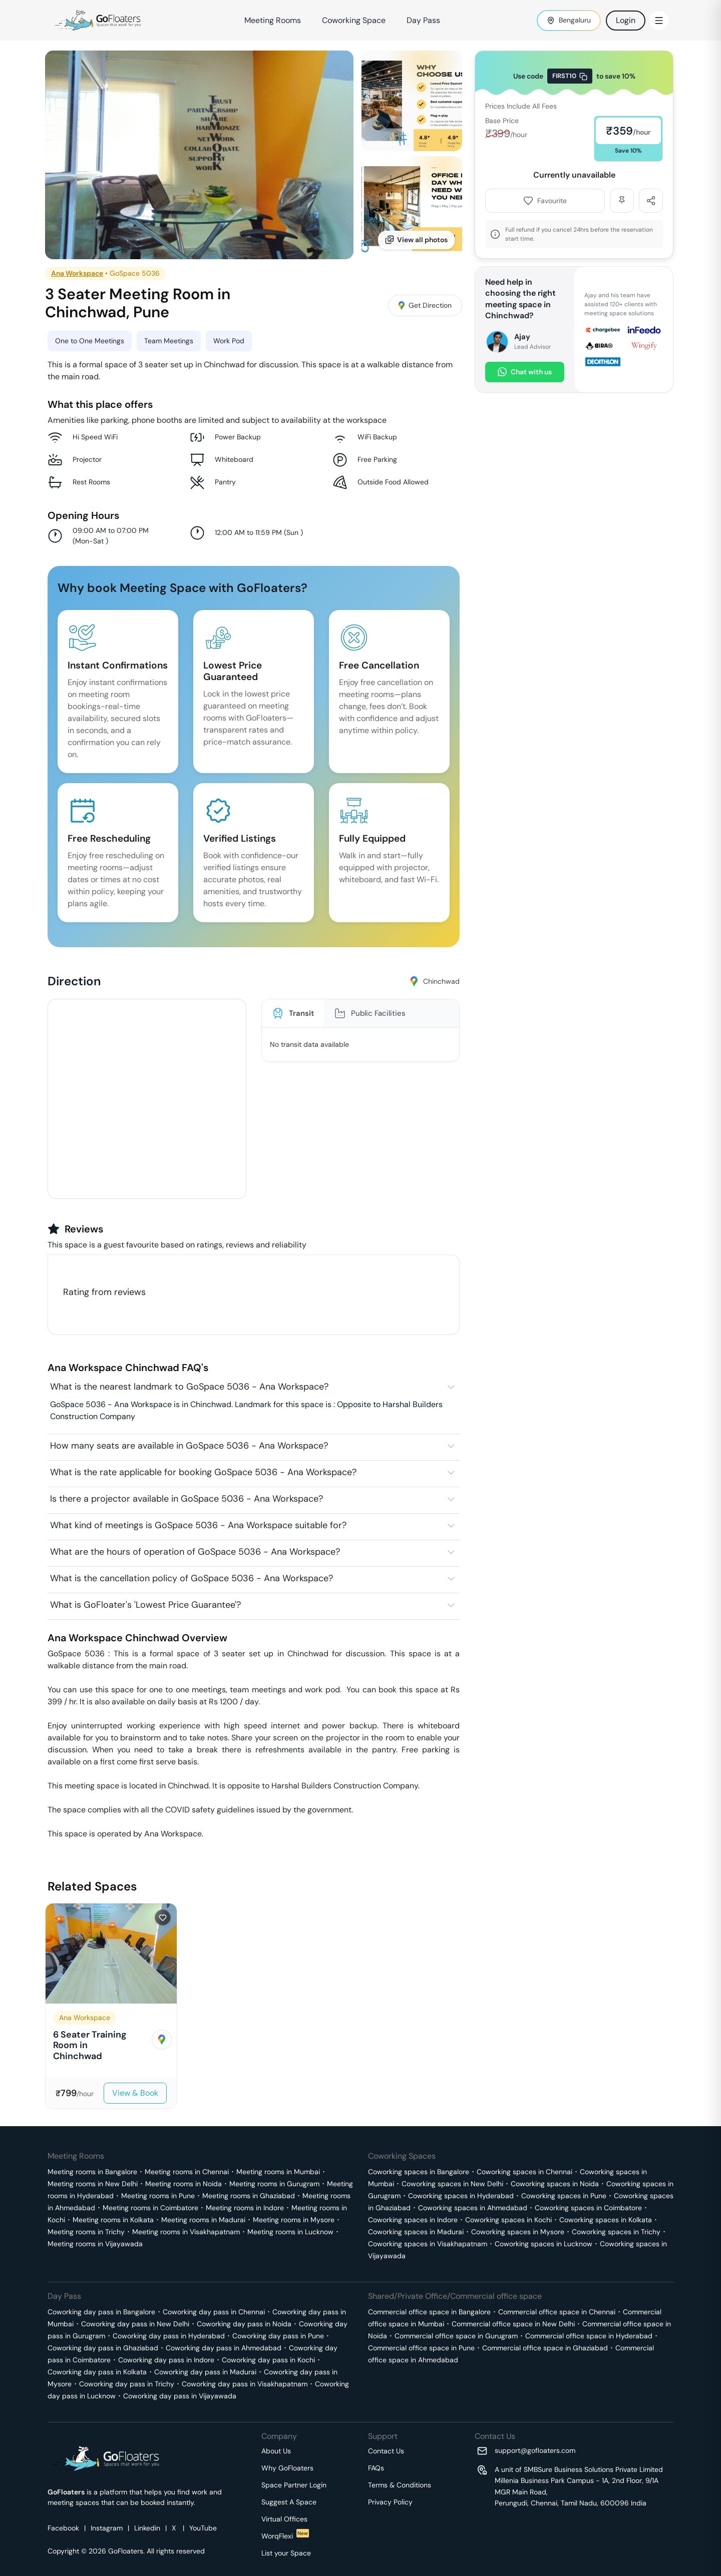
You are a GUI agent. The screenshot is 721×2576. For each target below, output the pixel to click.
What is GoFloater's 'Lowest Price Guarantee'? (145, 1605)
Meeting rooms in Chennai (187, 2171)
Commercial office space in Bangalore (429, 2311)
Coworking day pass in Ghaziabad (103, 2347)
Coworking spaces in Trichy (616, 2231)
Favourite (545, 201)
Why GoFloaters (287, 2467)
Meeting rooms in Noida (183, 2183)
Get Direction (425, 305)
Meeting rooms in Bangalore (92, 2171)
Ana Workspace (77, 273)
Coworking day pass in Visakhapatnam (244, 2383)
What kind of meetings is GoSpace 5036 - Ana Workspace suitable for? (198, 1525)
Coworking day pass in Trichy (126, 2383)
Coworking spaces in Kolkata (605, 2219)
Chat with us (525, 372)
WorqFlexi (285, 2535)
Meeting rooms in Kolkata (113, 2219)
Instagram (107, 2527)
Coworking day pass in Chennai (214, 2311)
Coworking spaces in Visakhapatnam (427, 2243)
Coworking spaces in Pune (563, 2195)
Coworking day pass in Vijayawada (179, 2395)
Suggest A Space (288, 2501)
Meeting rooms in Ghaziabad (248, 2195)
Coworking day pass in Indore (166, 2359)
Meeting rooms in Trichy (86, 2231)
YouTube (203, 2527)
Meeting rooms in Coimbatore (150, 2207)
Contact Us (386, 2450)
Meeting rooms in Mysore (293, 2219)
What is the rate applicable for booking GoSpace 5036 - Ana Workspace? (203, 1472)
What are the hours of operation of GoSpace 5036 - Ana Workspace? (195, 1552)
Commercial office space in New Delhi (513, 2323)
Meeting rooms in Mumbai (278, 2171)
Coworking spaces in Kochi (508, 2219)
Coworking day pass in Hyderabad (169, 2335)
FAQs (376, 2467)
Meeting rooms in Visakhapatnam (186, 2231)
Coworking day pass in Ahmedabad (223, 2347)
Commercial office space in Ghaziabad (545, 2347)
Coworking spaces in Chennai (524, 2171)
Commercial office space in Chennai (556, 2311)
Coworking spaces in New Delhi (452, 2183)
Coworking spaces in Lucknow (543, 2243)
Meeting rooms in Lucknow (290, 2231)
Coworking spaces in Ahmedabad (472, 2207)
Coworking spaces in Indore (413, 2219)
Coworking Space (354, 20)
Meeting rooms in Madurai (203, 2219)
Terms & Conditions (399, 2484)
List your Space (286, 2552)
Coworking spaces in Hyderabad (461, 2195)
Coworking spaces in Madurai (416, 2231)
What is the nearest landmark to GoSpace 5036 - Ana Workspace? (189, 1387)
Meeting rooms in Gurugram (274, 2183)
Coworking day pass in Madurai (205, 2371)
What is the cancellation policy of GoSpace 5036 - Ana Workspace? (191, 1578)
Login (625, 20)
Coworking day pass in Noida (244, 2323)
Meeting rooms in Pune (158, 2195)
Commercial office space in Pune (421, 2347)
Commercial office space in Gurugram (456, 2335)
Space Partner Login (293, 2484)
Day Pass (423, 20)
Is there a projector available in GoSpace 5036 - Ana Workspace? (186, 1499)
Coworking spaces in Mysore (517, 2231)
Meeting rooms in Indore (245, 2207)
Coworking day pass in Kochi (268, 2359)
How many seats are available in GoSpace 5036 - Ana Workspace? (189, 1446)
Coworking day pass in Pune (278, 2335)
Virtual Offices (284, 2518)
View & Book (135, 2093)
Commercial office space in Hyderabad (588, 2335)
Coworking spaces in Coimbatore (588, 2207)
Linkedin (147, 2527)
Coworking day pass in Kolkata (97, 2371)
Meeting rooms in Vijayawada (95, 2243)
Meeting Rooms (272, 20)
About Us (276, 2450)
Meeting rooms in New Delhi (93, 2183)
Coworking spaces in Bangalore (418, 2171)
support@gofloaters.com (535, 2450)
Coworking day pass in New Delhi (135, 2323)
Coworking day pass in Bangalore (101, 2311)
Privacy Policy (390, 2501)
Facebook (63, 2527)
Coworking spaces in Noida (555, 2183)
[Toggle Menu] (658, 20)
